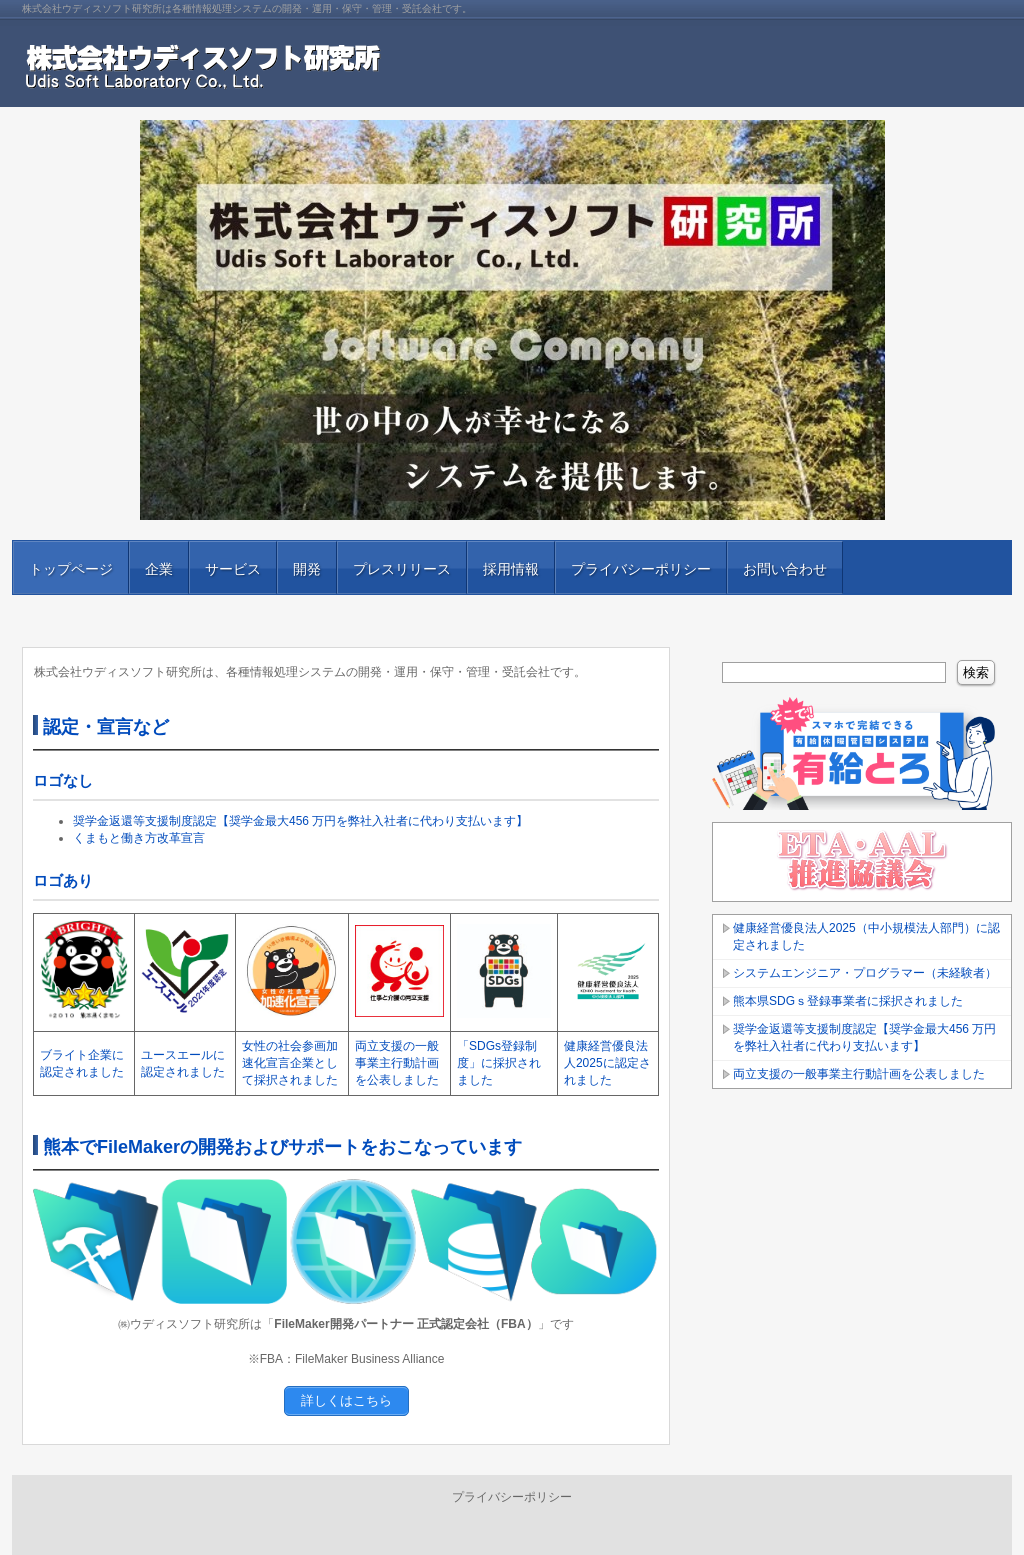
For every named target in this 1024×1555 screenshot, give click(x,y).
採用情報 (511, 569)
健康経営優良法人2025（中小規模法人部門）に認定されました (866, 936)
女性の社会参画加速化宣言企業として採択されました (290, 1063)
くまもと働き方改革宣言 (139, 838)
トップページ (71, 569)
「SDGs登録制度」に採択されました (499, 1063)
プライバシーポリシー (641, 569)
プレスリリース (402, 569)
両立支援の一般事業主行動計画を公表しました (397, 1063)
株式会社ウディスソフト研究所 (252, 70)
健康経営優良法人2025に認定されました (607, 1063)
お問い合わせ (785, 569)
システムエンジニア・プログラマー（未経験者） (865, 973)
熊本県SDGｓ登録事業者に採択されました (848, 1001)
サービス (233, 569)
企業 (159, 569)
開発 (307, 569)
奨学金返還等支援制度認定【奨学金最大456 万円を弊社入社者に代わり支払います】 (300, 821)
